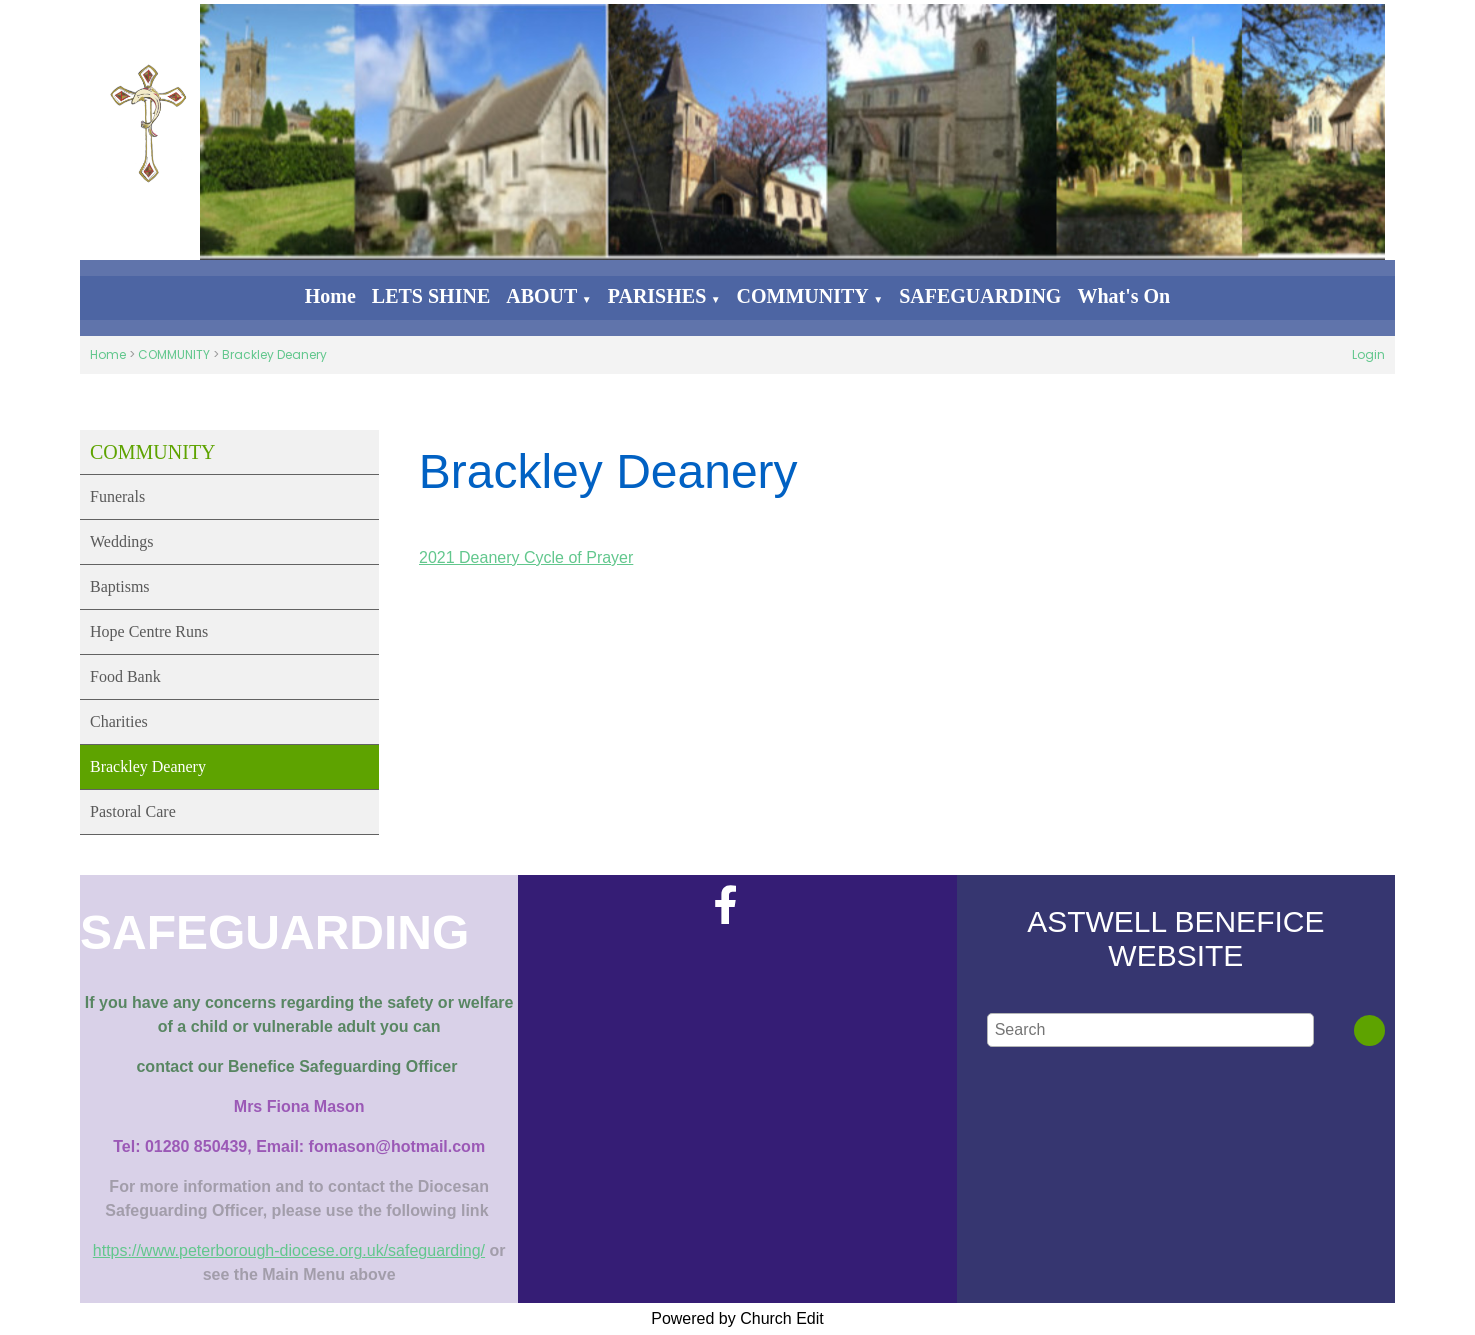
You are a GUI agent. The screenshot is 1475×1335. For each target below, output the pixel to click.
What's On (1123, 296)
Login (1368, 354)
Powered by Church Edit (737, 1318)
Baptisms (120, 586)
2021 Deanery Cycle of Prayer (526, 557)
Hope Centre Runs (149, 631)
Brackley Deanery (274, 354)
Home (330, 296)
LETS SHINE (431, 296)
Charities (119, 721)
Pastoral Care (133, 811)
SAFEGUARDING (980, 296)
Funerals (117, 496)
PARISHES (657, 296)
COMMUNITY (803, 296)
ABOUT (541, 296)
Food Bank (125, 676)
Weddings (122, 541)
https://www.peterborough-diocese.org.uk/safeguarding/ (289, 1250)
